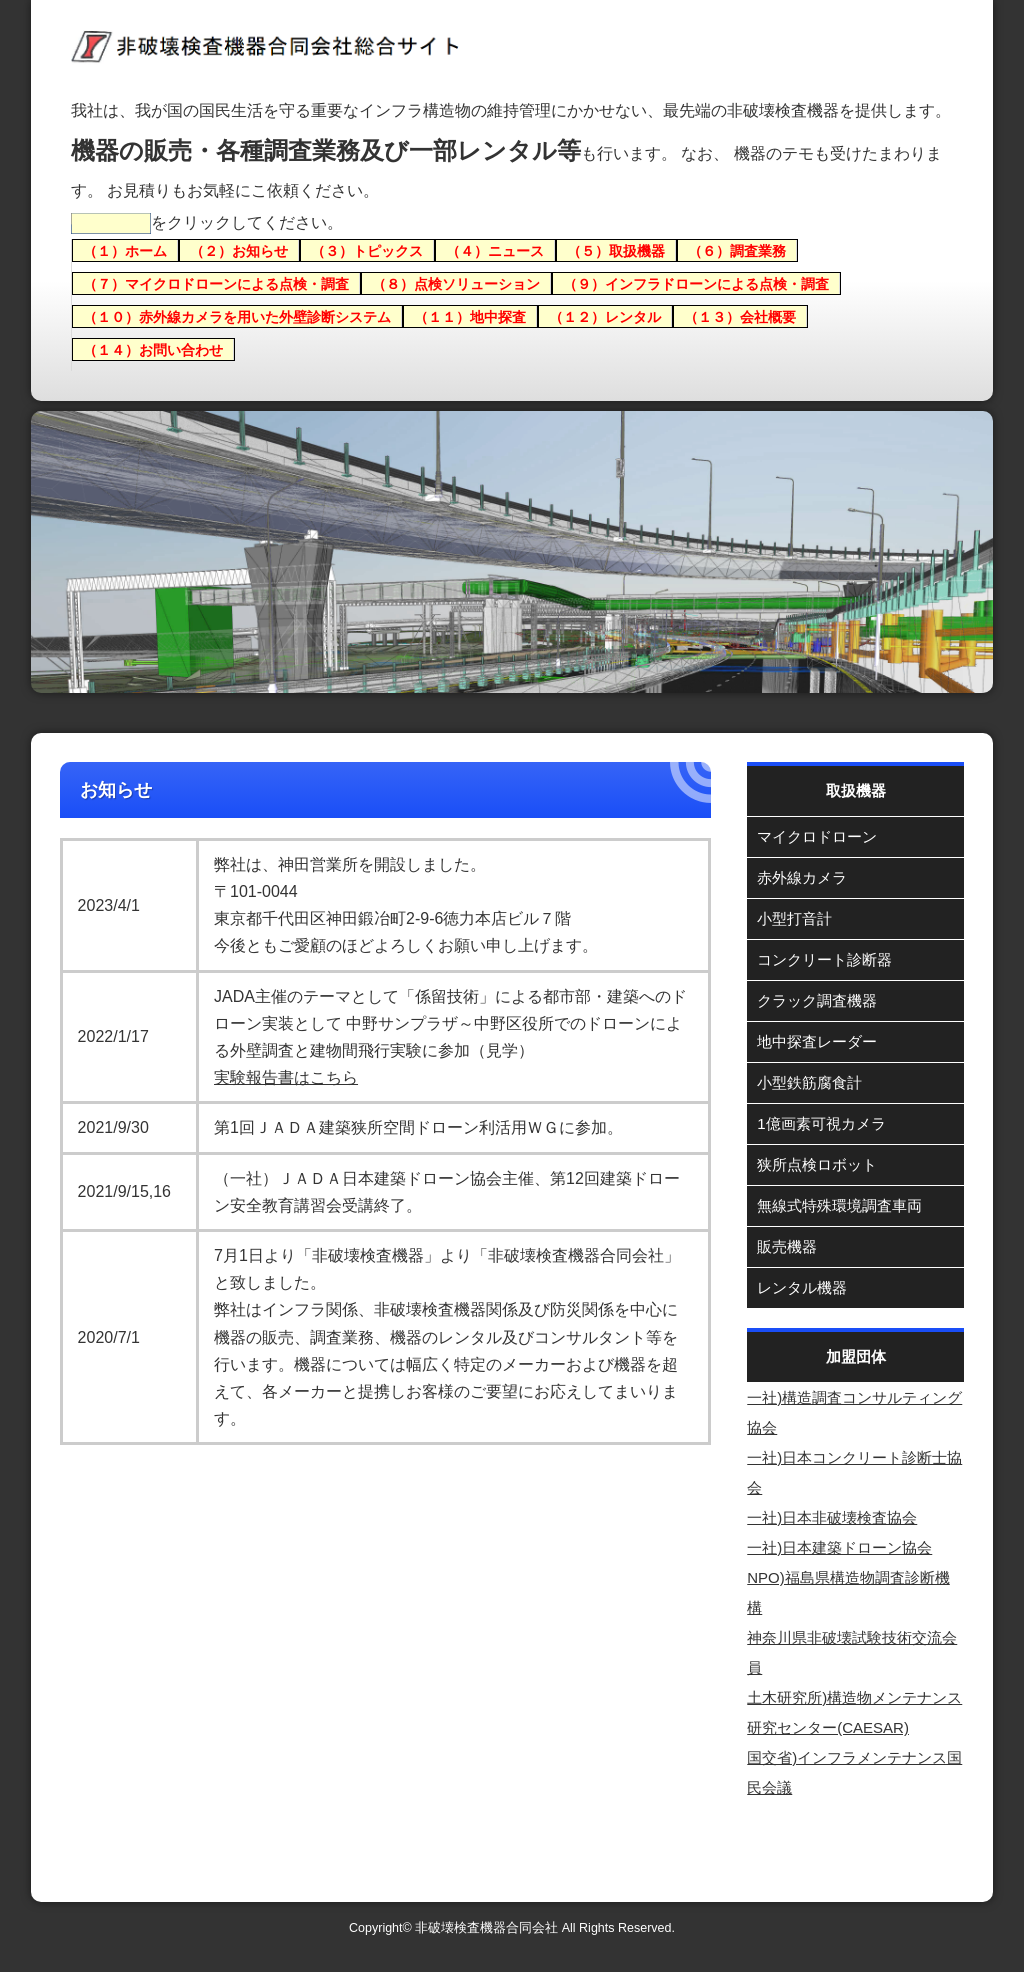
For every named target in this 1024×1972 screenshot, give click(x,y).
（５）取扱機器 (616, 250)
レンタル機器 (802, 1287)
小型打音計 (794, 918)
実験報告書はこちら (286, 1077)
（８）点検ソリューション (456, 283)
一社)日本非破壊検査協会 (832, 1517)
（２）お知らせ (239, 250)
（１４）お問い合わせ (153, 349)
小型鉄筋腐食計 (809, 1082)
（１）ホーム (125, 250)
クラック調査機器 (817, 1000)
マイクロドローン (817, 836)
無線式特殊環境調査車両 (839, 1205)
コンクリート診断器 (824, 959)
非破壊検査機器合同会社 (486, 1928)
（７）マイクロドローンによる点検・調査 (216, 283)
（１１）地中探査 (470, 316)
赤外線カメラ (802, 877)
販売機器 (787, 1246)
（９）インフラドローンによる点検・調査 (696, 283)
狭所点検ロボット (817, 1164)
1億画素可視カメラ (821, 1123)
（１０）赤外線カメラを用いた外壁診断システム (237, 316)
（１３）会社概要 (740, 316)
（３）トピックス (367, 250)
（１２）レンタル (605, 316)
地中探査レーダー (817, 1041)
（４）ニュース (495, 250)
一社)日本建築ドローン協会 (839, 1547)
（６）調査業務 (737, 250)
